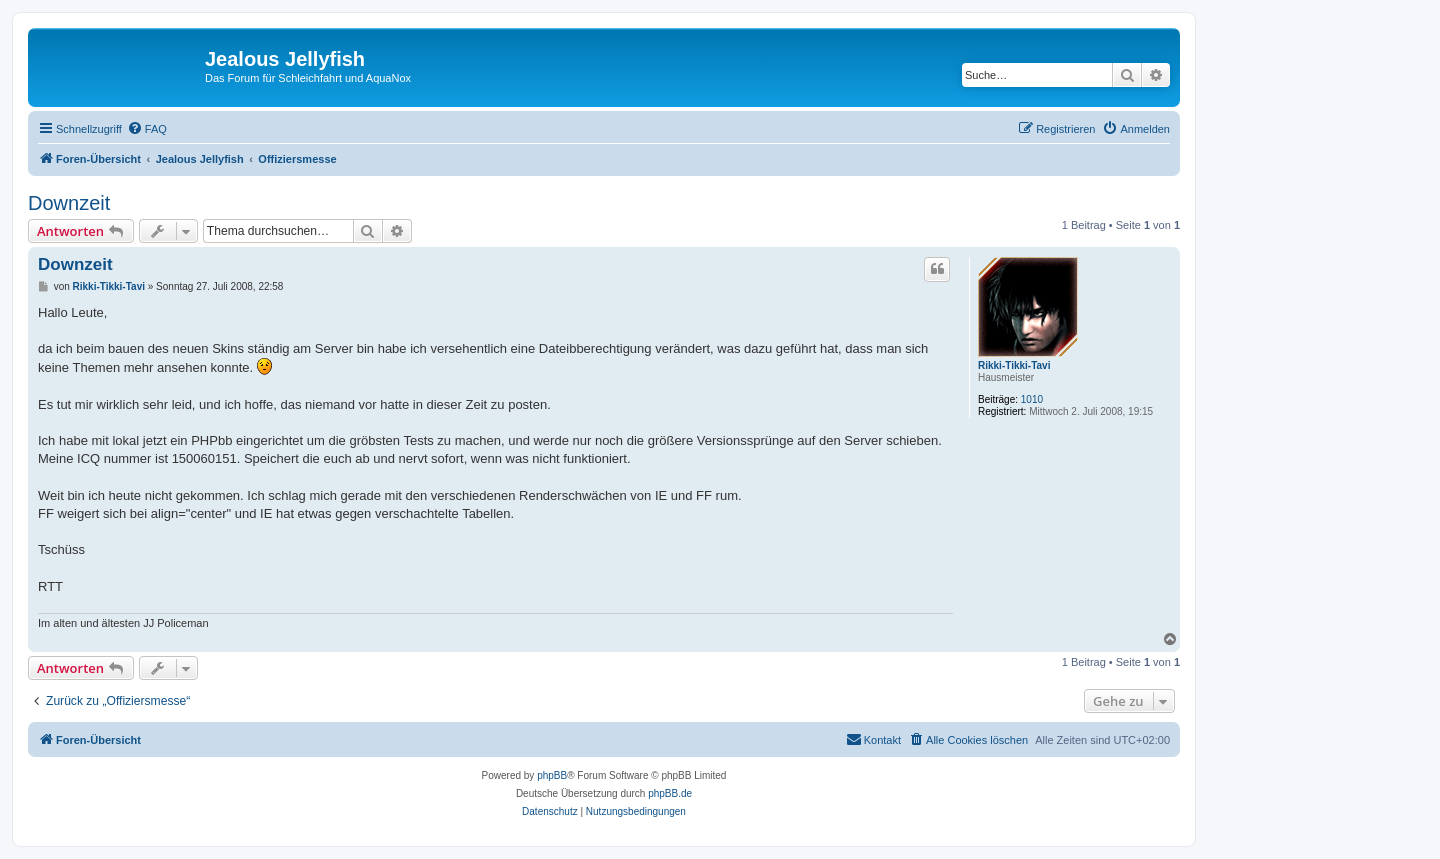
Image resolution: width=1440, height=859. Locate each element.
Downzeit (69, 203)
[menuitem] (147, 129)
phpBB (552, 775)
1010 (1032, 399)
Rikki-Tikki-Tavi (1014, 365)
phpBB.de (670, 793)
